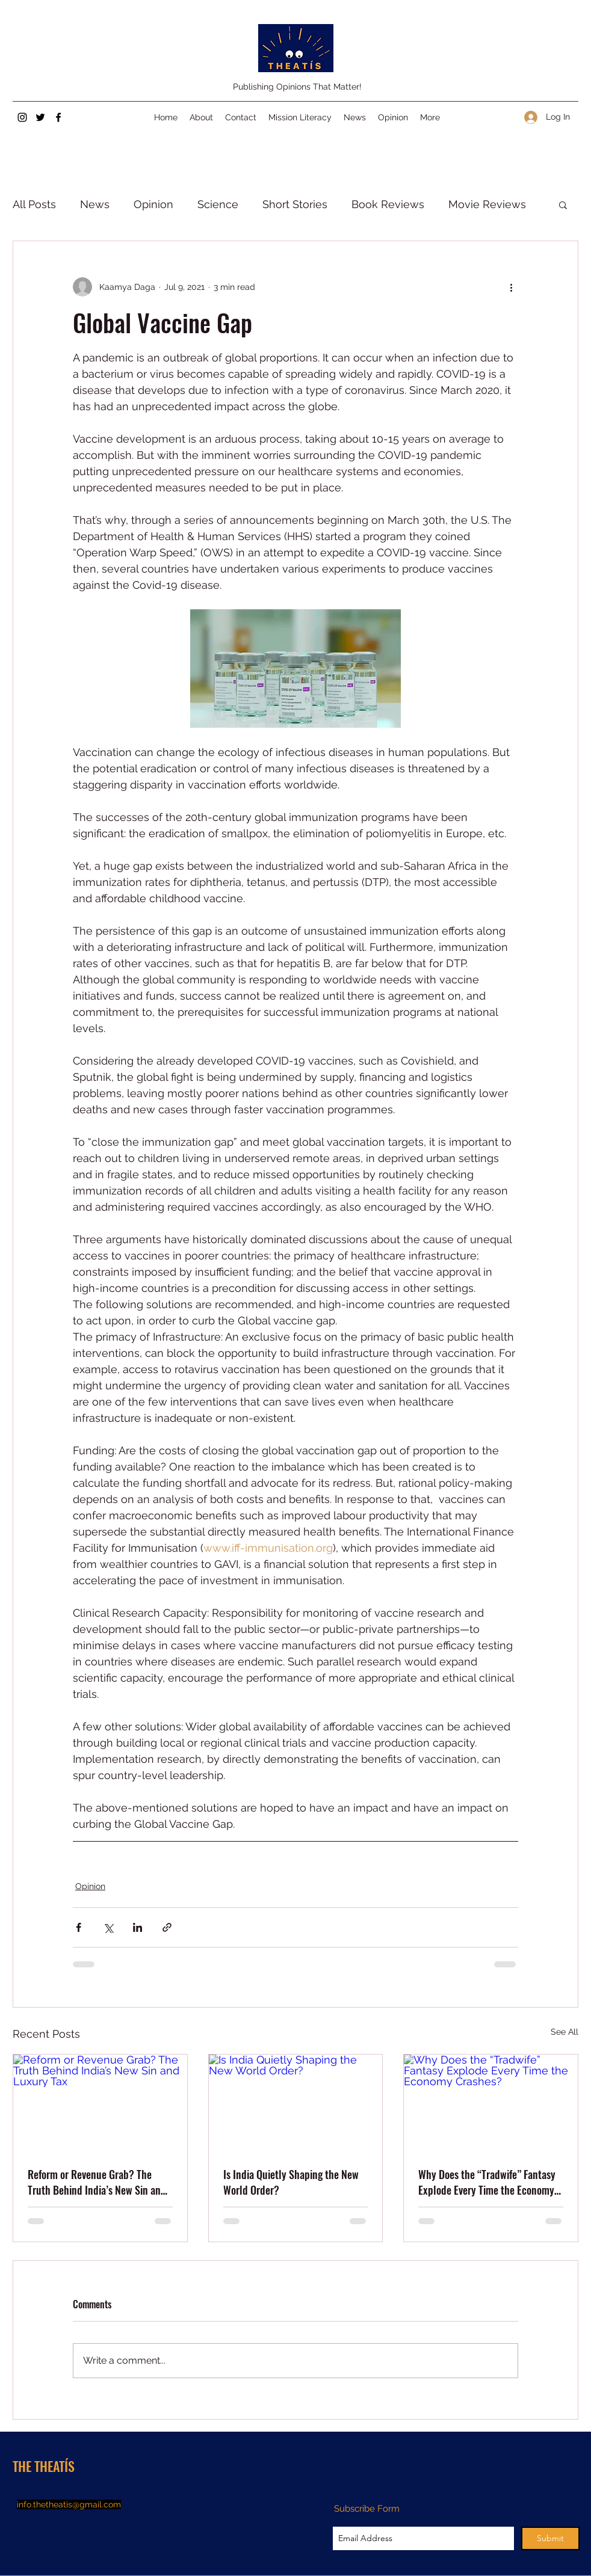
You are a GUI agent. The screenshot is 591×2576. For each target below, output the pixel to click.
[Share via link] (167, 1927)
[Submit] (550, 2538)
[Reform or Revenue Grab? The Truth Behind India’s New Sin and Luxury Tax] (100, 2103)
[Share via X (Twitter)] (108, 1927)
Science (217, 204)
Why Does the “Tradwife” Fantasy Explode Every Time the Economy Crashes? (486, 2182)
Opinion (153, 204)
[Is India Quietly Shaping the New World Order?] (296, 2103)
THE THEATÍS (44, 2466)
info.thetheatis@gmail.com (69, 2504)
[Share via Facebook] (78, 1927)
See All (564, 2032)
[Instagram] (22, 117)
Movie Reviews (487, 204)
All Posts (34, 204)
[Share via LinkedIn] (137, 1927)
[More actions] (511, 287)
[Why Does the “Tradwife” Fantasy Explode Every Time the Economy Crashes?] (491, 2103)
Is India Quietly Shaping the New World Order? (291, 2182)
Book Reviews (387, 204)
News (95, 204)
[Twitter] (40, 117)
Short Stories (294, 204)
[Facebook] (58, 117)
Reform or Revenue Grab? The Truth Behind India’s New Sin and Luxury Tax (97, 2182)
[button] (563, 204)
